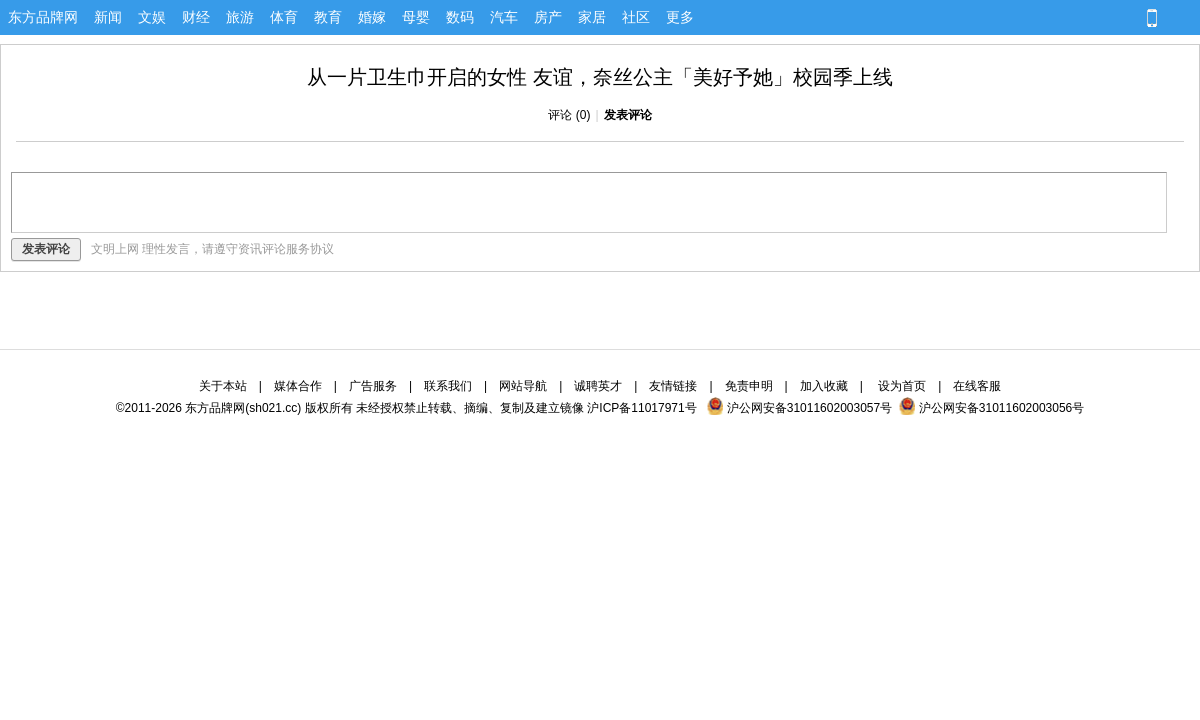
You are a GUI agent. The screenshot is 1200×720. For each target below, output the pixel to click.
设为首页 (902, 386)
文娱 (152, 17)
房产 (548, 17)
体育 (284, 17)
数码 (460, 17)
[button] (966, 19)
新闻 (108, 17)
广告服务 (373, 386)
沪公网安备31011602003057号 (799, 408)
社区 (636, 17)
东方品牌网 (43, 17)
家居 (592, 17)
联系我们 (448, 386)
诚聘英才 (598, 386)
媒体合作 (298, 386)
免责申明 (749, 386)
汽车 (504, 17)
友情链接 (673, 386)
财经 (196, 17)
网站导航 (523, 386)
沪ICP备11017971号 (641, 408)
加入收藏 (824, 386)
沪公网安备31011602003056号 (991, 408)
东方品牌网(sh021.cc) (243, 408)
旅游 (240, 17)
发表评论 (628, 115)
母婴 (416, 17)
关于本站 (223, 386)
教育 (328, 17)
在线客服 (977, 386)
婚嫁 (372, 17)
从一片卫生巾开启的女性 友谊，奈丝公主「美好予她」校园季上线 (600, 77)
